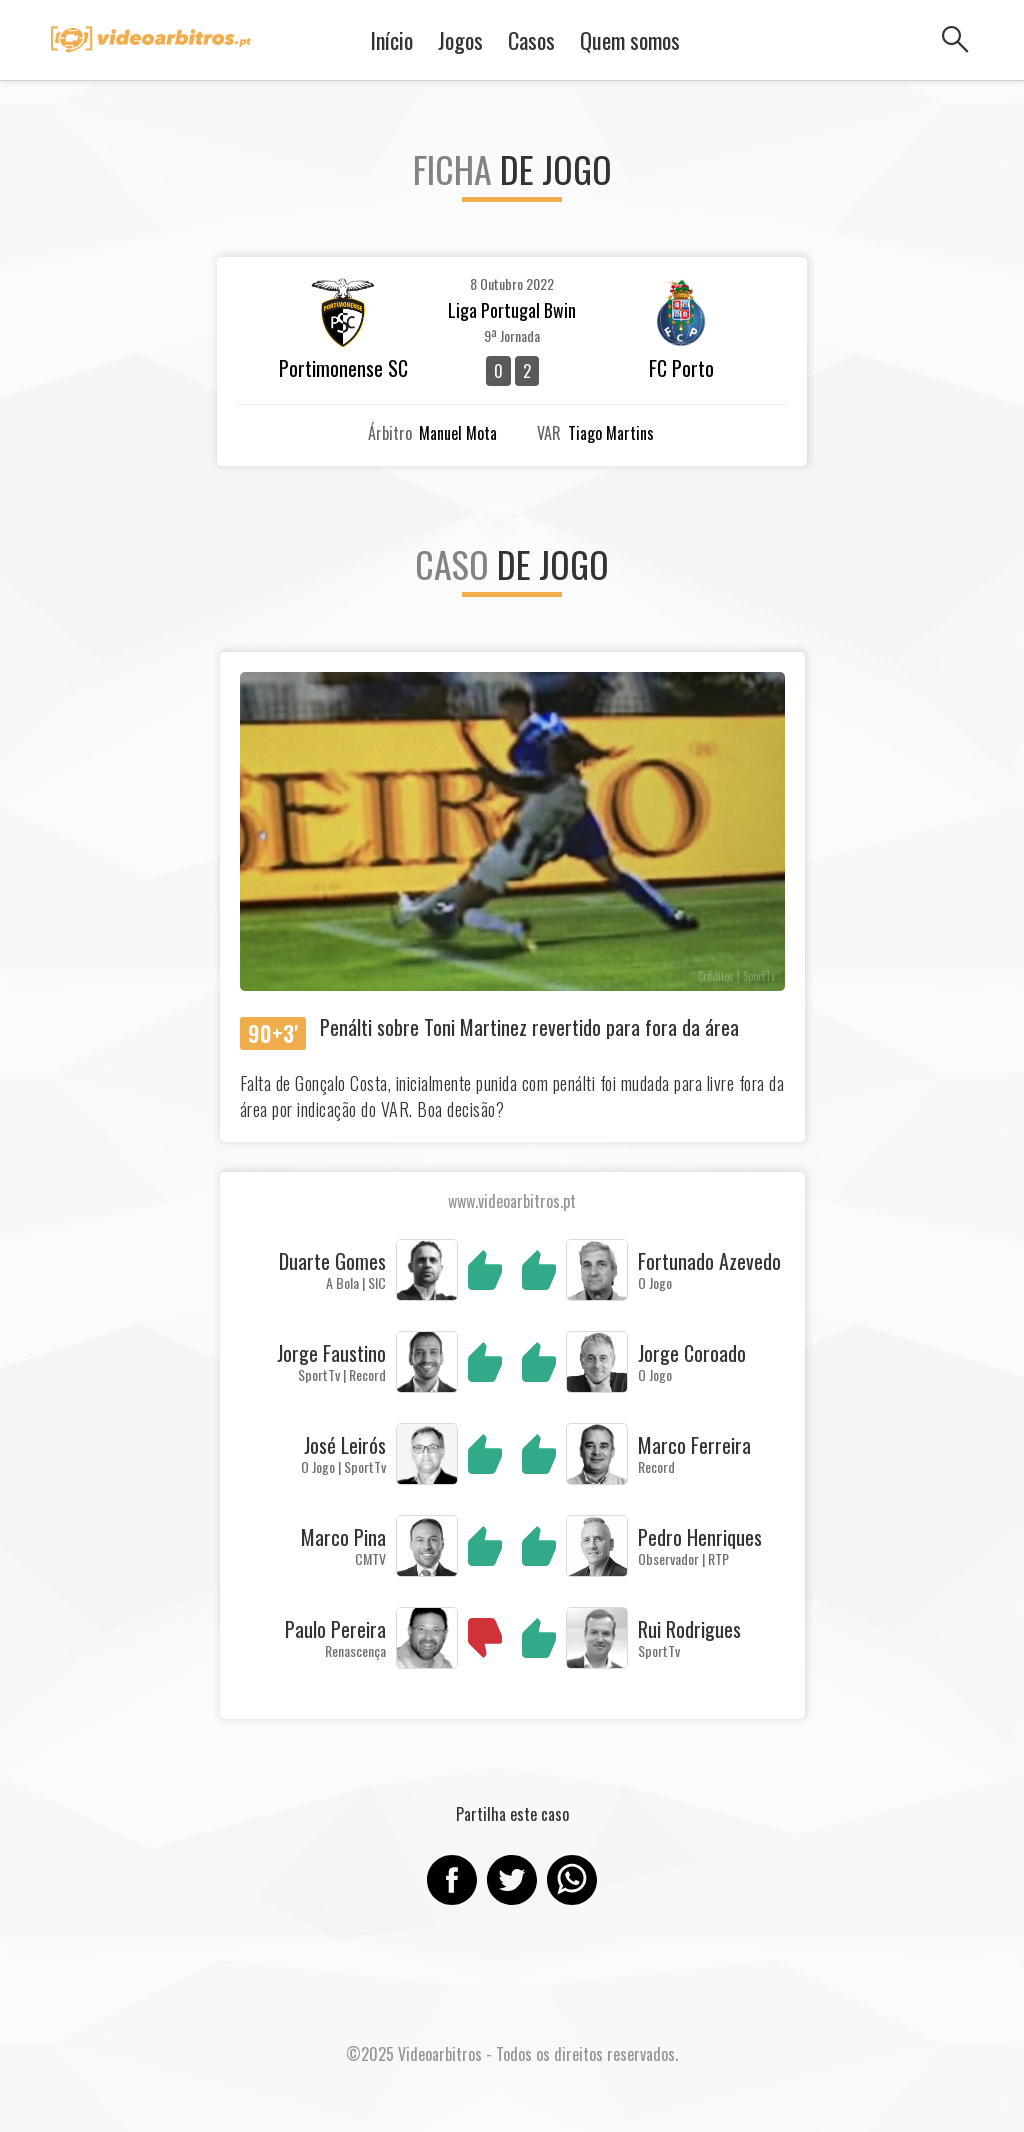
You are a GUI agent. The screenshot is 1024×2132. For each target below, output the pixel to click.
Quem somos (630, 40)
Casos (531, 40)
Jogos (460, 40)
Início (391, 40)
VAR (549, 433)
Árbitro (390, 433)
